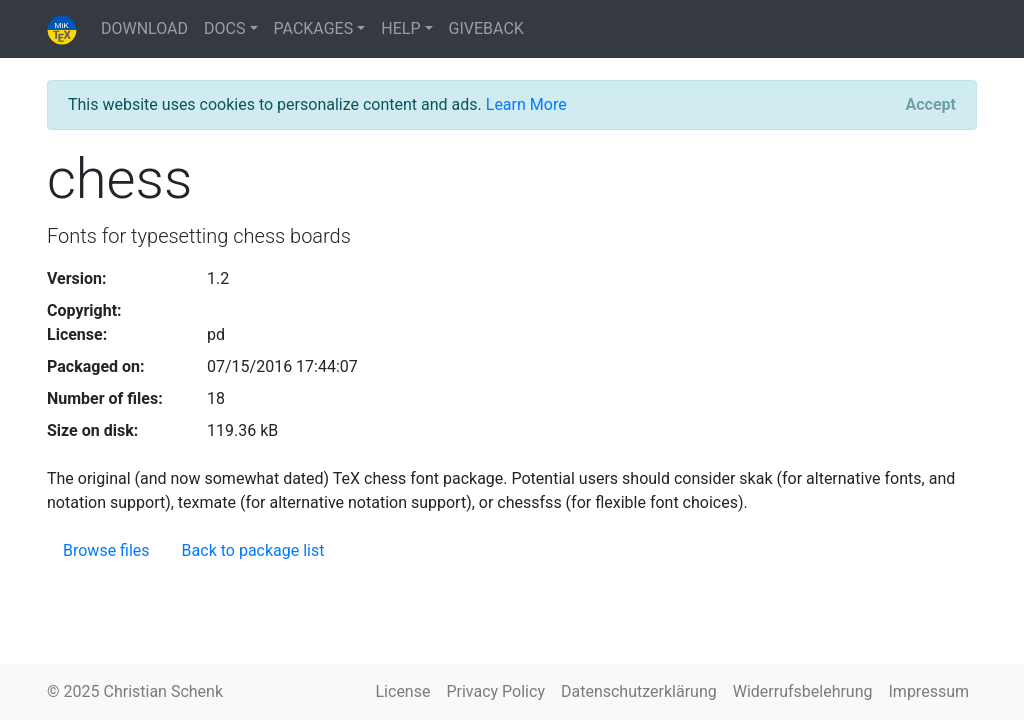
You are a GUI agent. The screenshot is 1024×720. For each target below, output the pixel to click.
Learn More (526, 104)
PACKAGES (314, 28)
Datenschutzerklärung (639, 691)
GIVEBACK (486, 28)
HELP (400, 28)
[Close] (931, 105)
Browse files (106, 550)
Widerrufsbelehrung (803, 691)
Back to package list (253, 550)
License (403, 691)
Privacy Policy (495, 691)
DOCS (224, 28)
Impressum (929, 691)
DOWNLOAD (144, 28)
